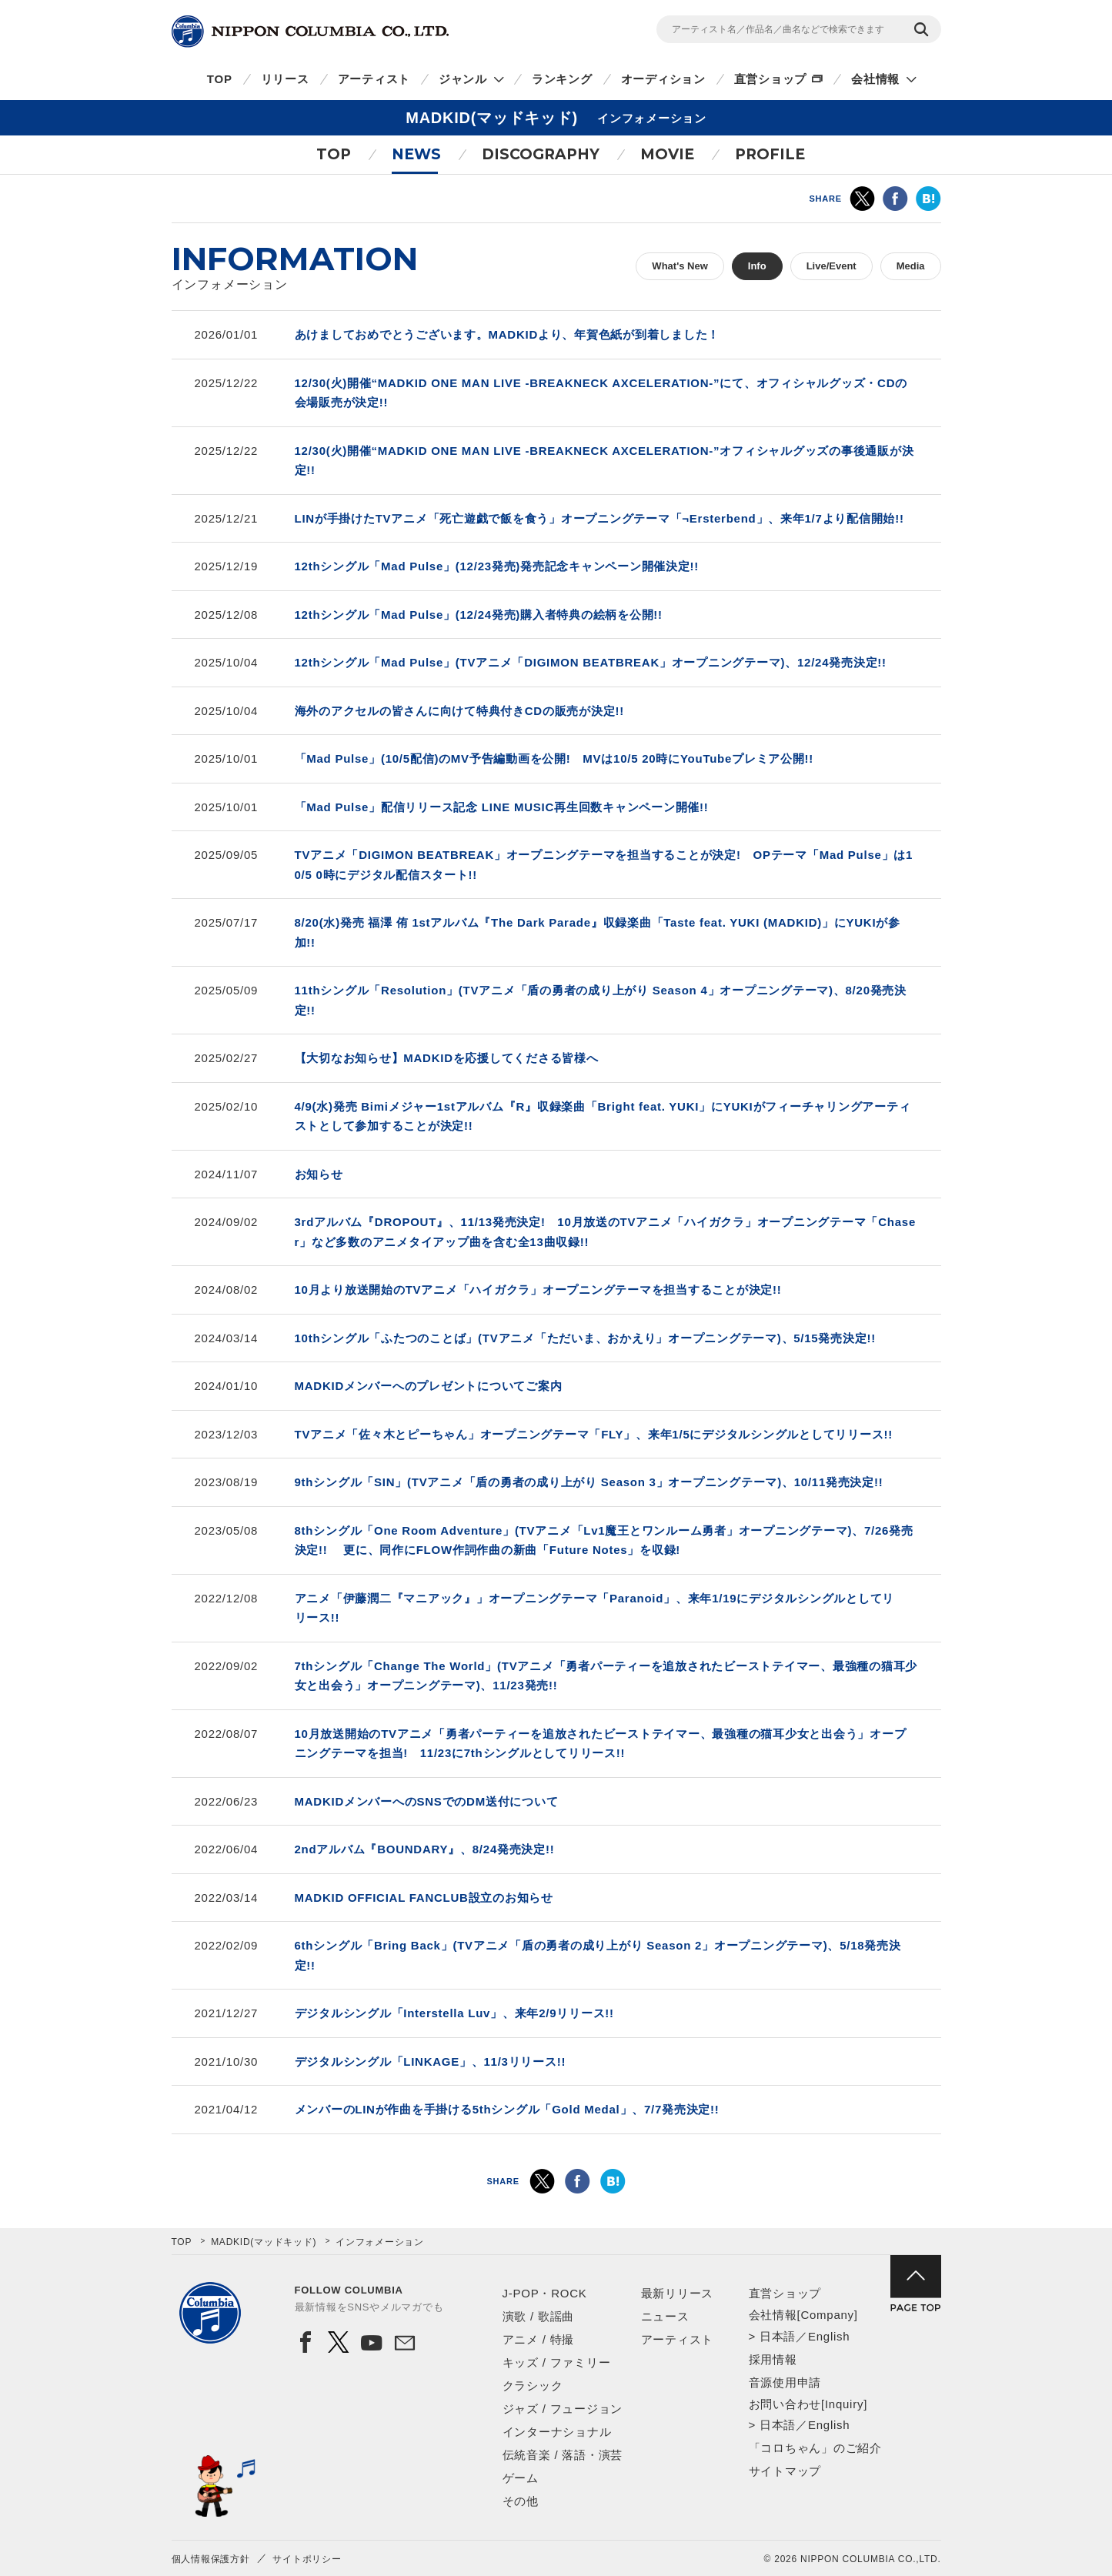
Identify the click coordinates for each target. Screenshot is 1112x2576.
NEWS (416, 154)
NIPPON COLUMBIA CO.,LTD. (310, 31)
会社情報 (875, 78)
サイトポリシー (306, 2559)
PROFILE (770, 154)
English (829, 2336)
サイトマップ (785, 2470)
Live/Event (831, 266)
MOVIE (667, 154)
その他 (521, 2501)
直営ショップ (770, 78)
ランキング (562, 78)
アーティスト (374, 78)
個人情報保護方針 (211, 2559)
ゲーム (521, 2477)
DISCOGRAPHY (540, 154)
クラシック (533, 2385)
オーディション (663, 78)
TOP (219, 78)
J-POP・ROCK (545, 2293)
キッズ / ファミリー (557, 2362)
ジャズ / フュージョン (563, 2408)
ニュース (665, 2316)
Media (911, 266)
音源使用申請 (785, 2382)
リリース (285, 78)
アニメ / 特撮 (539, 2339)
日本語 (778, 2336)
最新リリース (677, 2293)
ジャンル (463, 78)
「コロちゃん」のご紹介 (815, 2447)
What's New (679, 266)
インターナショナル (557, 2431)
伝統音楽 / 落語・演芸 (563, 2454)
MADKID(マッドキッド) (263, 2242)
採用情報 (773, 2359)
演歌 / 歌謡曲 (539, 2316)
